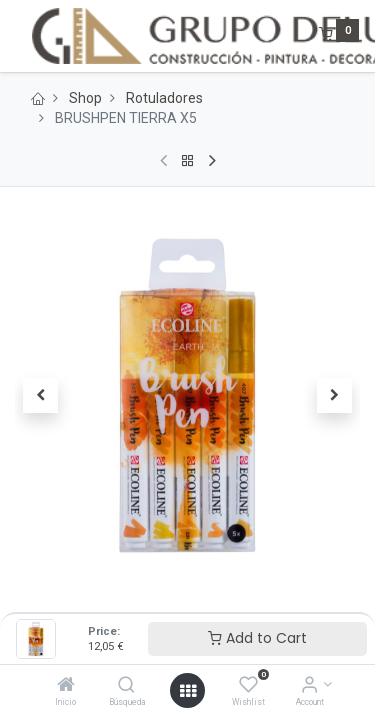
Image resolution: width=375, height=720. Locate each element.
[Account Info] (309, 686)
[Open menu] (188, 691)
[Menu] (17, 36)
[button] (41, 395)
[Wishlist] (248, 686)
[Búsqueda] (126, 686)
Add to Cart (257, 638)
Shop (85, 98)
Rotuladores (164, 98)
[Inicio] (66, 686)
